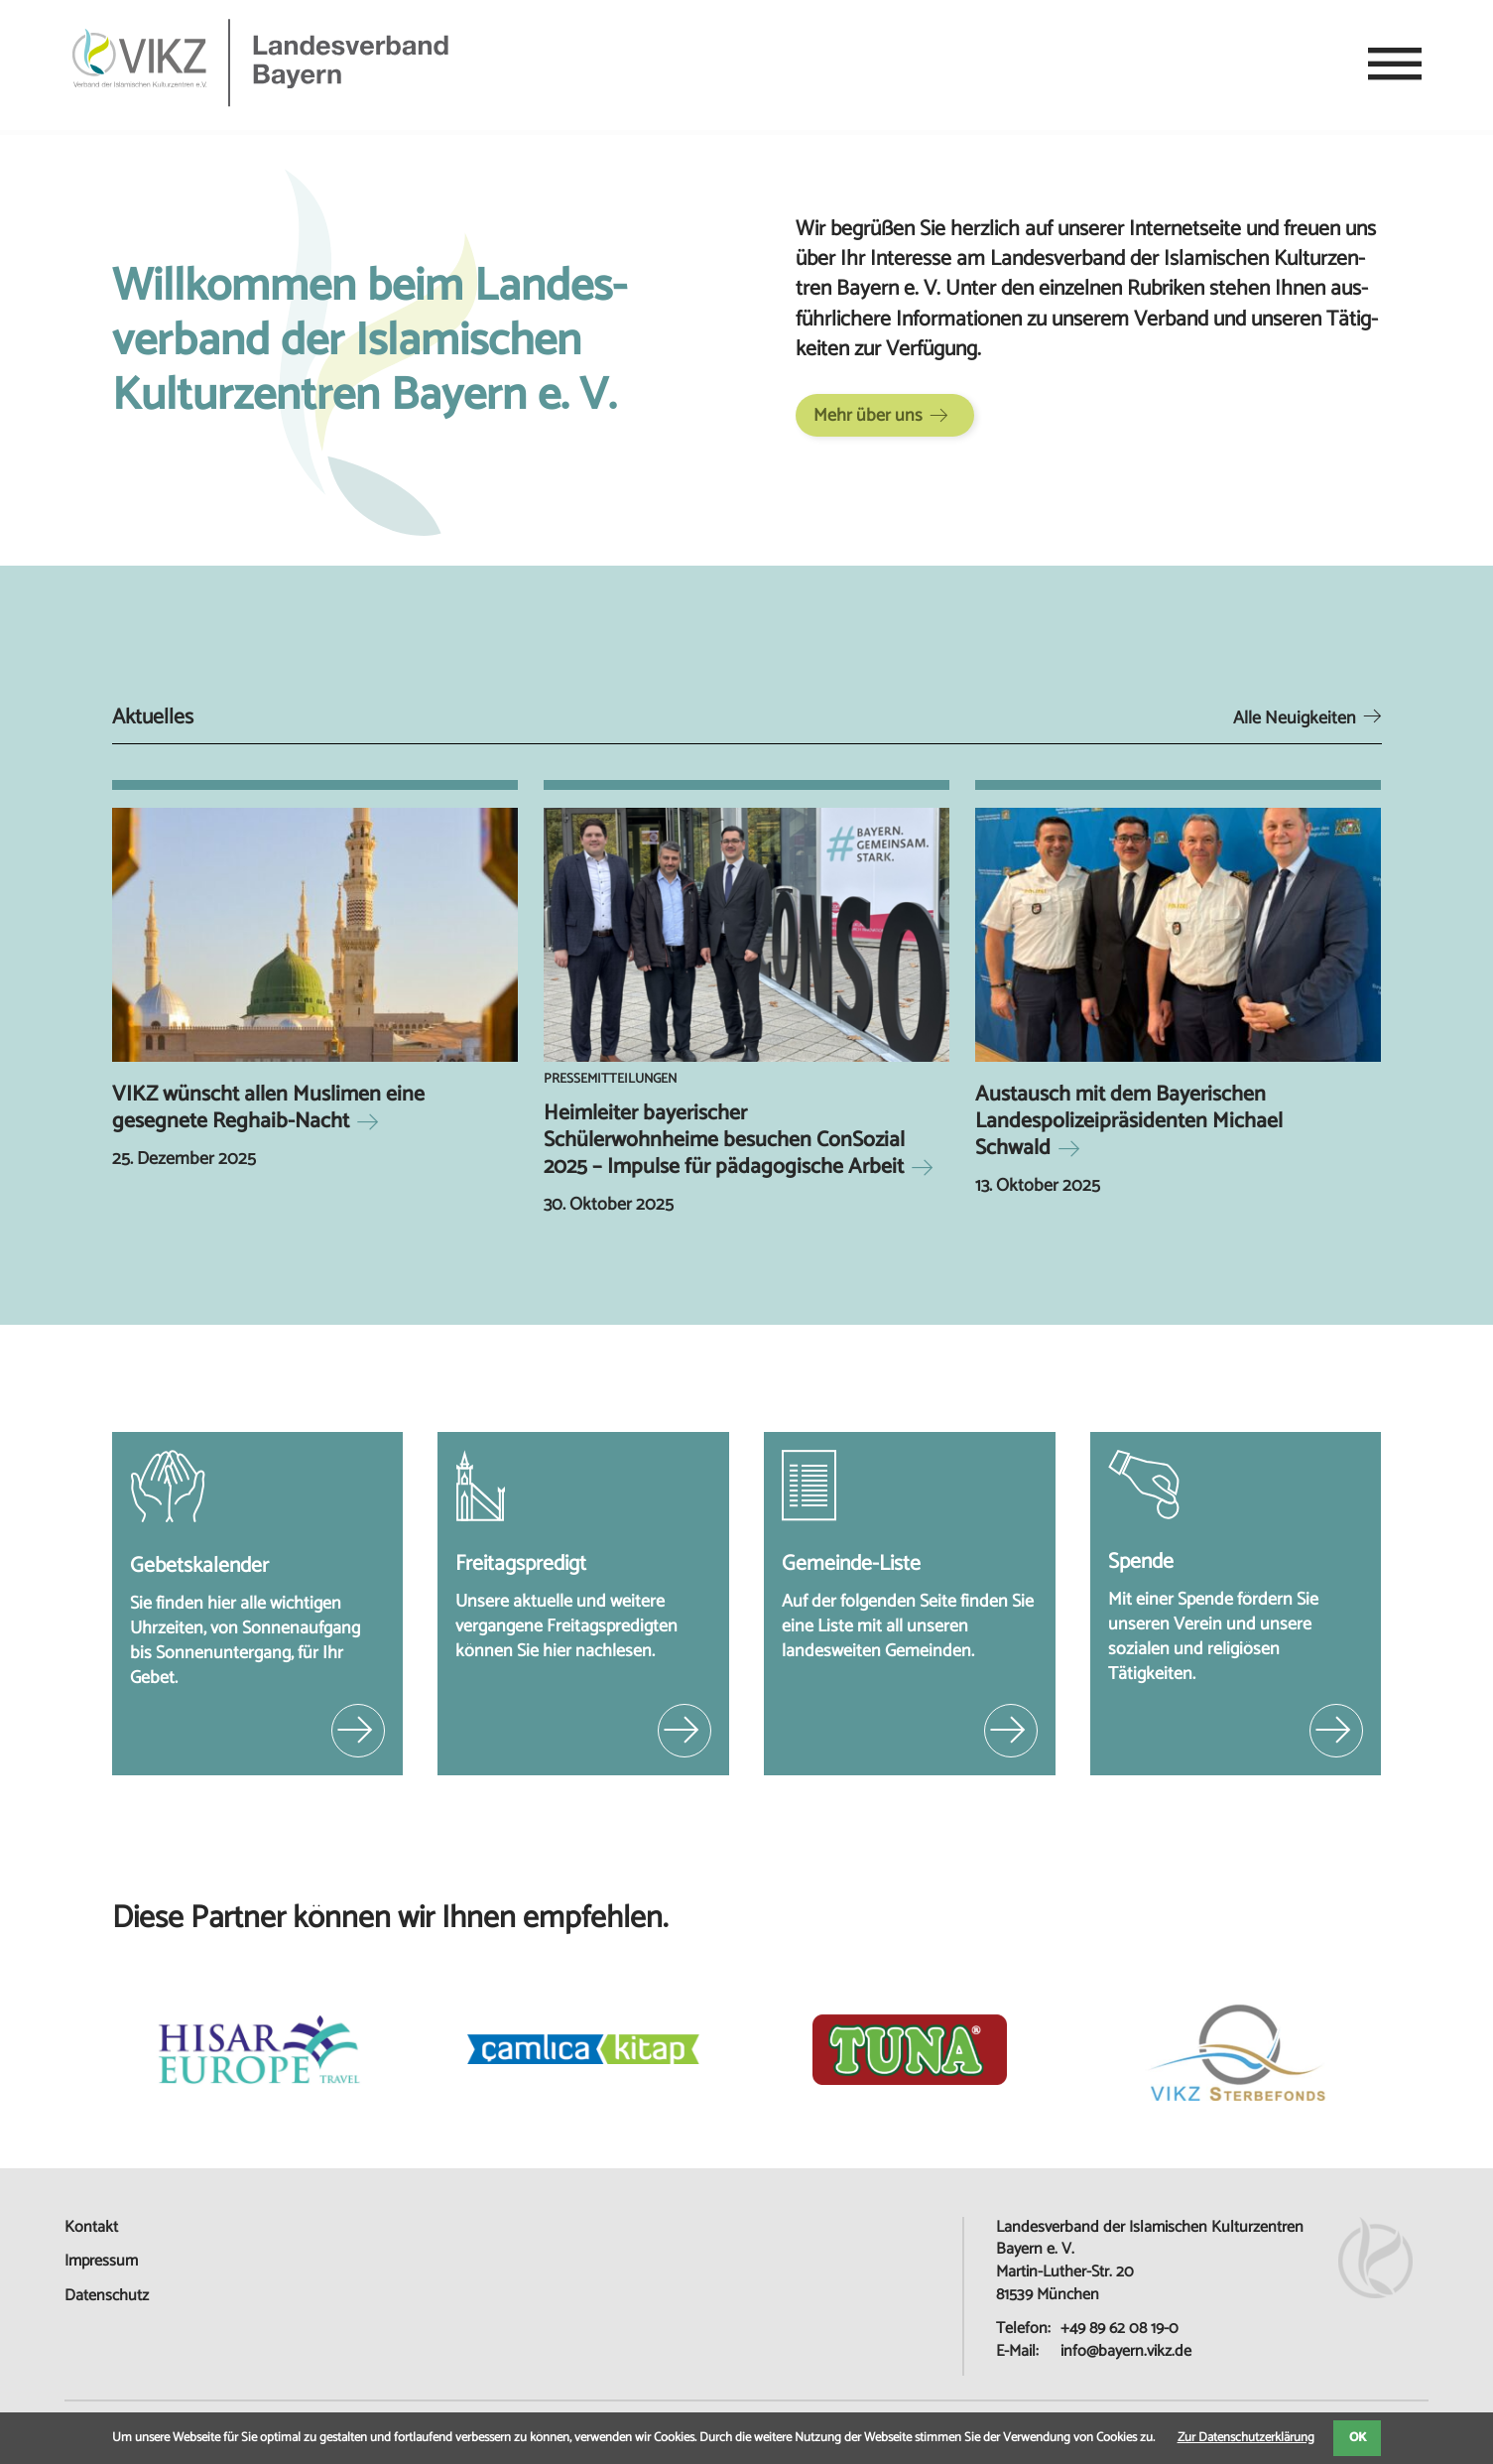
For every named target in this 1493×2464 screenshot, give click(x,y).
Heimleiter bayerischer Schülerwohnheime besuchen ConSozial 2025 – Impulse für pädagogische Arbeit (724, 1140)
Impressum (101, 2261)
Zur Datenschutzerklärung (1246, 2437)
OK (1357, 2437)
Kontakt (91, 2227)
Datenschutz (106, 2295)
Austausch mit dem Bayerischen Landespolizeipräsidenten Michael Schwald (1129, 1121)
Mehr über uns (868, 416)
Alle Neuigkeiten (1294, 718)
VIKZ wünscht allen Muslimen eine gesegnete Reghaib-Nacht (268, 1108)
